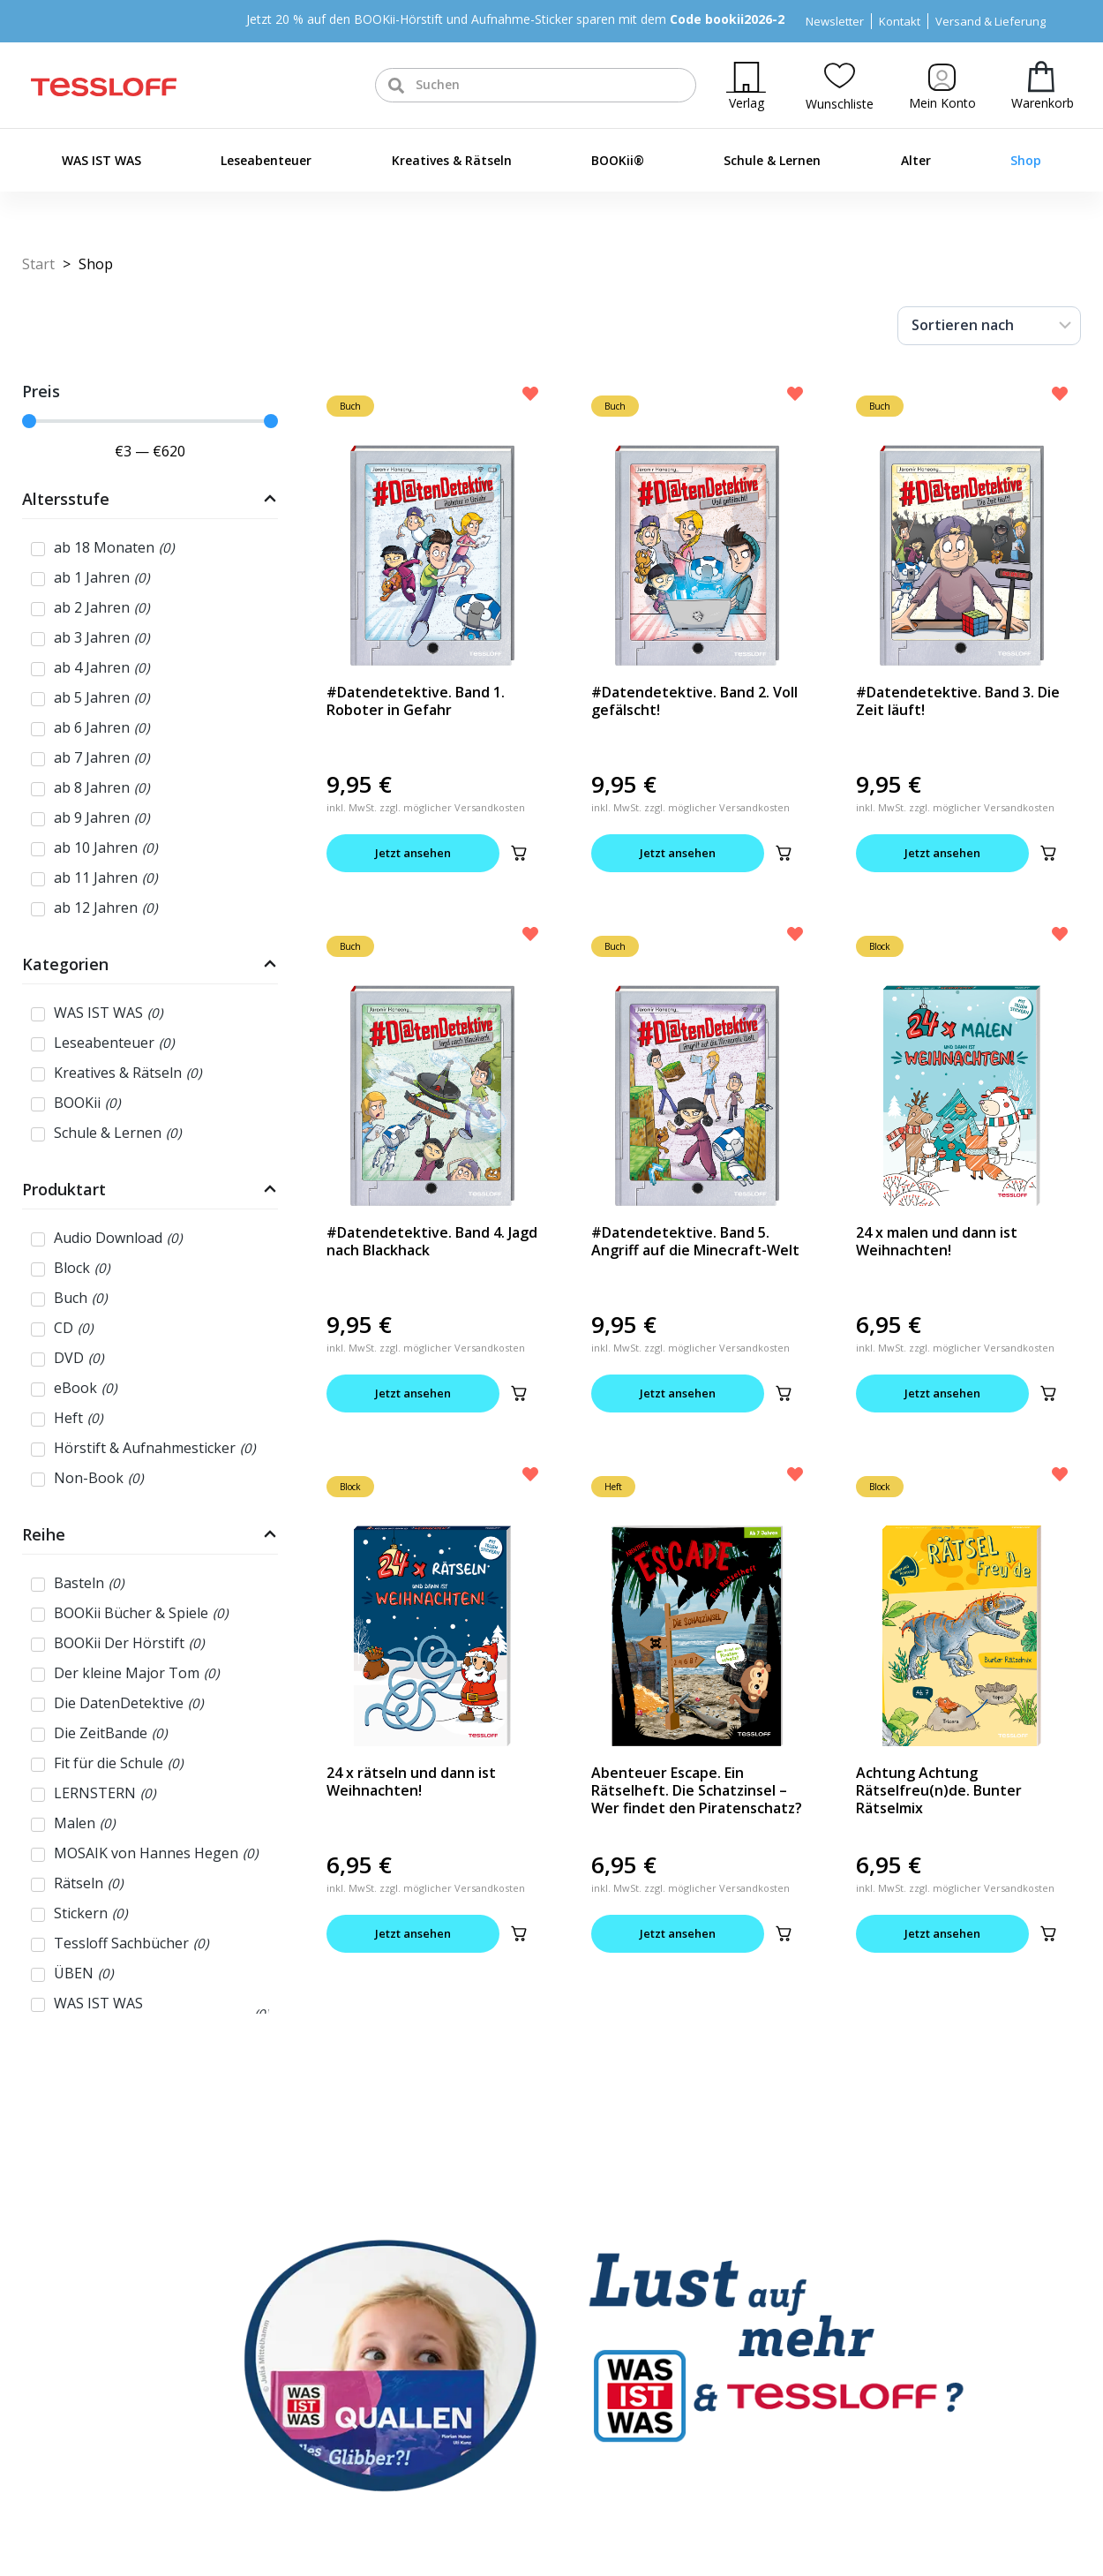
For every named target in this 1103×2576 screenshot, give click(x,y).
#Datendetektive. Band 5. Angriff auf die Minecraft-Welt (695, 1241)
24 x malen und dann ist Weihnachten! (936, 1241)
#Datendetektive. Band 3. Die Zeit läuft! (958, 700)
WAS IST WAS (101, 160)
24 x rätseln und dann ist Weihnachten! (411, 1781)
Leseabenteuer (266, 160)
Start (38, 264)
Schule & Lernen (772, 160)
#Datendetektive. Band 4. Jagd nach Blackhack (431, 1241)
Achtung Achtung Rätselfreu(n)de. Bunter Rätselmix (939, 1790)
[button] (518, 852)
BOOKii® (617, 160)
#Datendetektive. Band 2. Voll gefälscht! (694, 700)
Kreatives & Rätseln (452, 160)
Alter (916, 160)
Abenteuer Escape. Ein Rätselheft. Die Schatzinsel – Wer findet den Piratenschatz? (696, 1790)
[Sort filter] (989, 325)
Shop (1025, 160)
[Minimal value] (150, 421)
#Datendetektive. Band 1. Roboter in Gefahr (415, 700)
